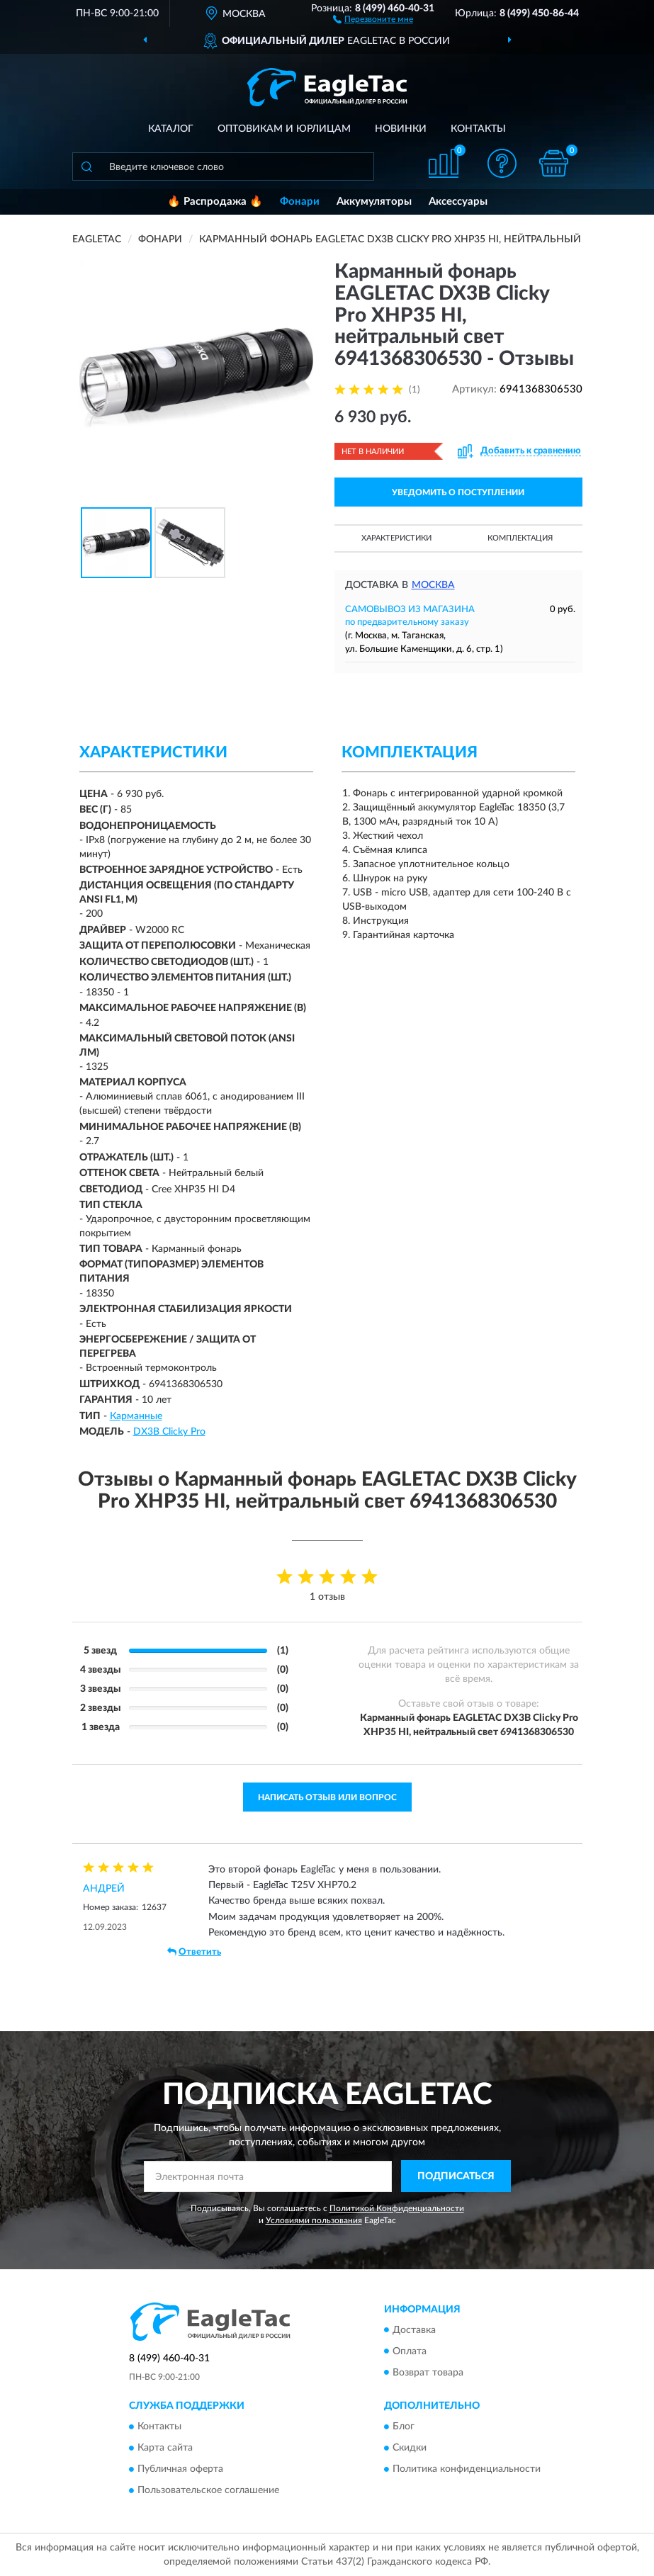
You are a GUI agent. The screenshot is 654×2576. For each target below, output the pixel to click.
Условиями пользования (314, 2220)
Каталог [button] (170, 129)
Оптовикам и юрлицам (284, 129)
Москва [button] (433, 585)
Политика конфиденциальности (467, 2469)
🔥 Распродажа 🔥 (215, 201)
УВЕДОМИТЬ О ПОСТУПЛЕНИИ (458, 492)
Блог (404, 2426)
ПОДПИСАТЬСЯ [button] (456, 2176)
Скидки (410, 2448)
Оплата (410, 2351)
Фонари (300, 201)
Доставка (414, 2330)
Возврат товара (428, 2373)
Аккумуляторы (374, 201)
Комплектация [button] (520, 538)
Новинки (401, 129)
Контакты (478, 129)
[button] (373, 18)
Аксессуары (458, 201)
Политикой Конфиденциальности (396, 2208)
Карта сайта (165, 2448)
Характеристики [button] (396, 538)
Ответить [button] (194, 1952)
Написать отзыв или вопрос (327, 1797)
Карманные (136, 1416)
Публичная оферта (180, 2469)
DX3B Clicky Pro (169, 1432)
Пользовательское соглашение (208, 2490)
